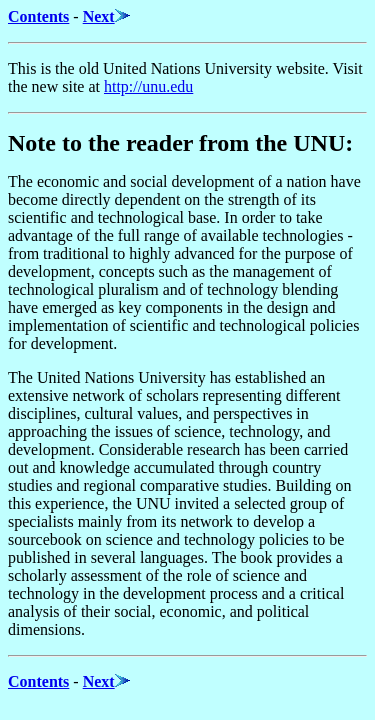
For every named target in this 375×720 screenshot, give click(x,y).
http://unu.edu (148, 86)
